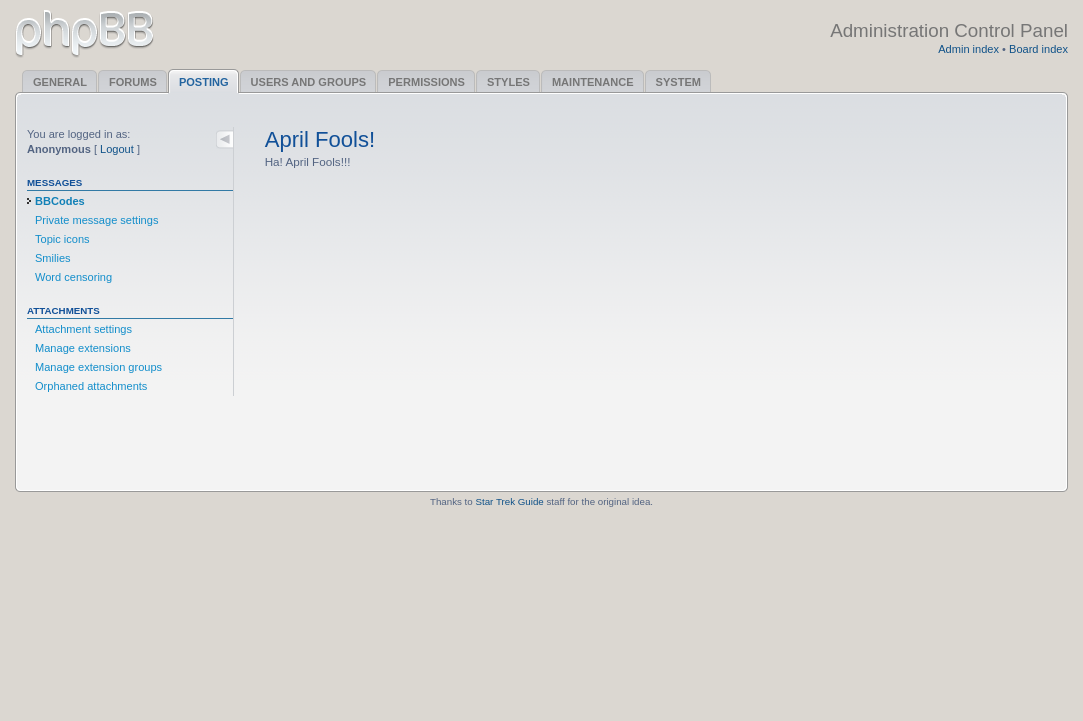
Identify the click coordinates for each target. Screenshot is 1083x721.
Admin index (968, 49)
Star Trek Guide (509, 501)
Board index (1038, 49)
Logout (117, 149)
